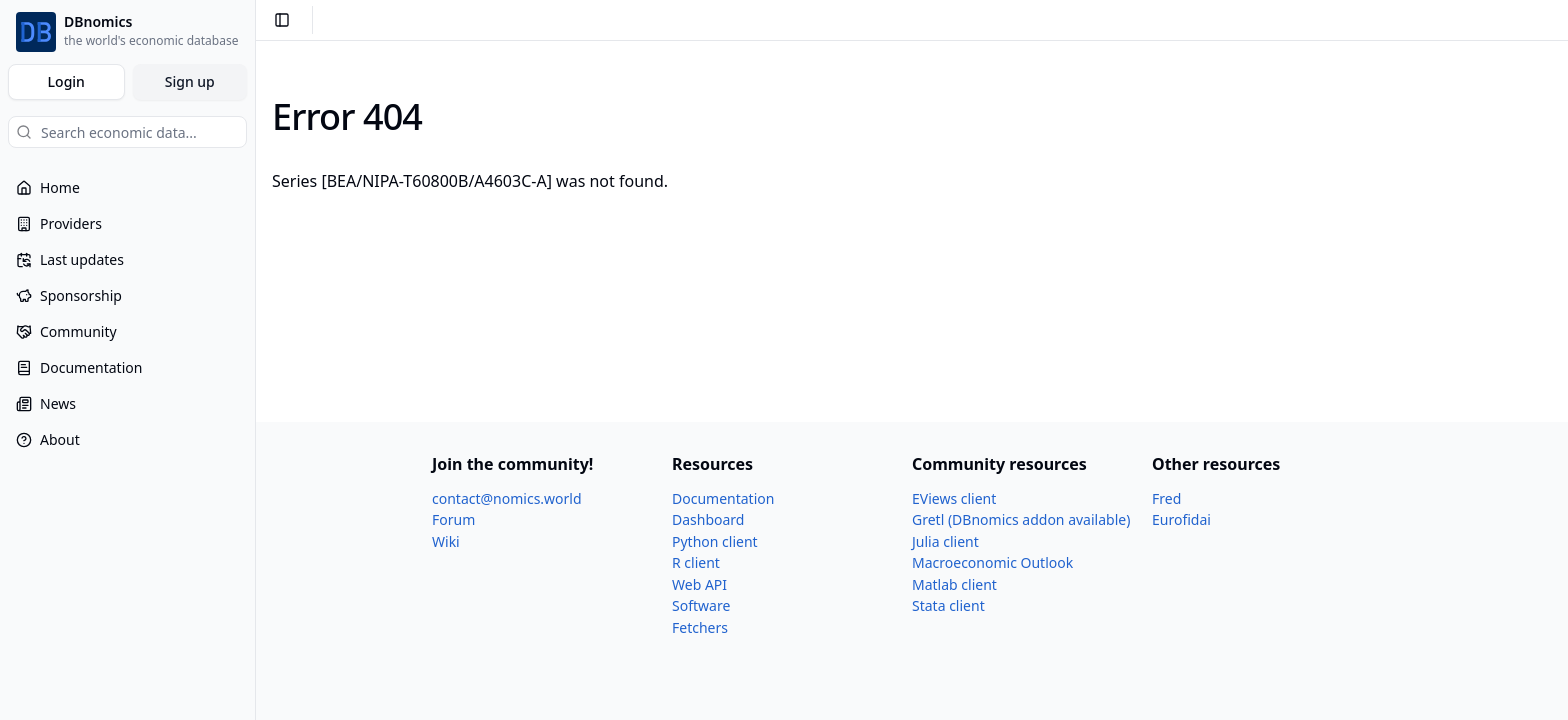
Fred (1166, 498)
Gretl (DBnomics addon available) (1021, 519)
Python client (715, 541)
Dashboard (708, 519)
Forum (453, 519)
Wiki (446, 541)
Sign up (190, 81)
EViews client (954, 498)
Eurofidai (1181, 519)
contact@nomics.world (507, 498)
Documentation (723, 498)
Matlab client (954, 584)
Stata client (948, 605)
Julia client (945, 541)
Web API (699, 584)
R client (696, 562)
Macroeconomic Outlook (992, 562)
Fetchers (700, 627)
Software (701, 605)
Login (66, 81)
